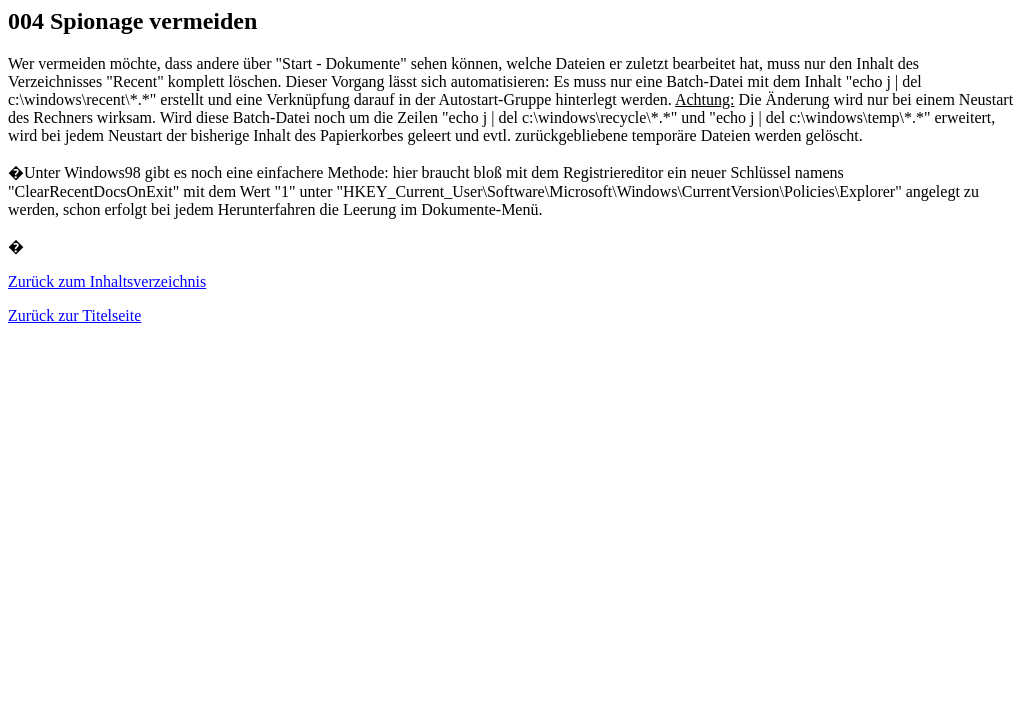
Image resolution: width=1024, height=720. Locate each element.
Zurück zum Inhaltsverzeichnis (107, 281)
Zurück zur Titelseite (74, 315)
